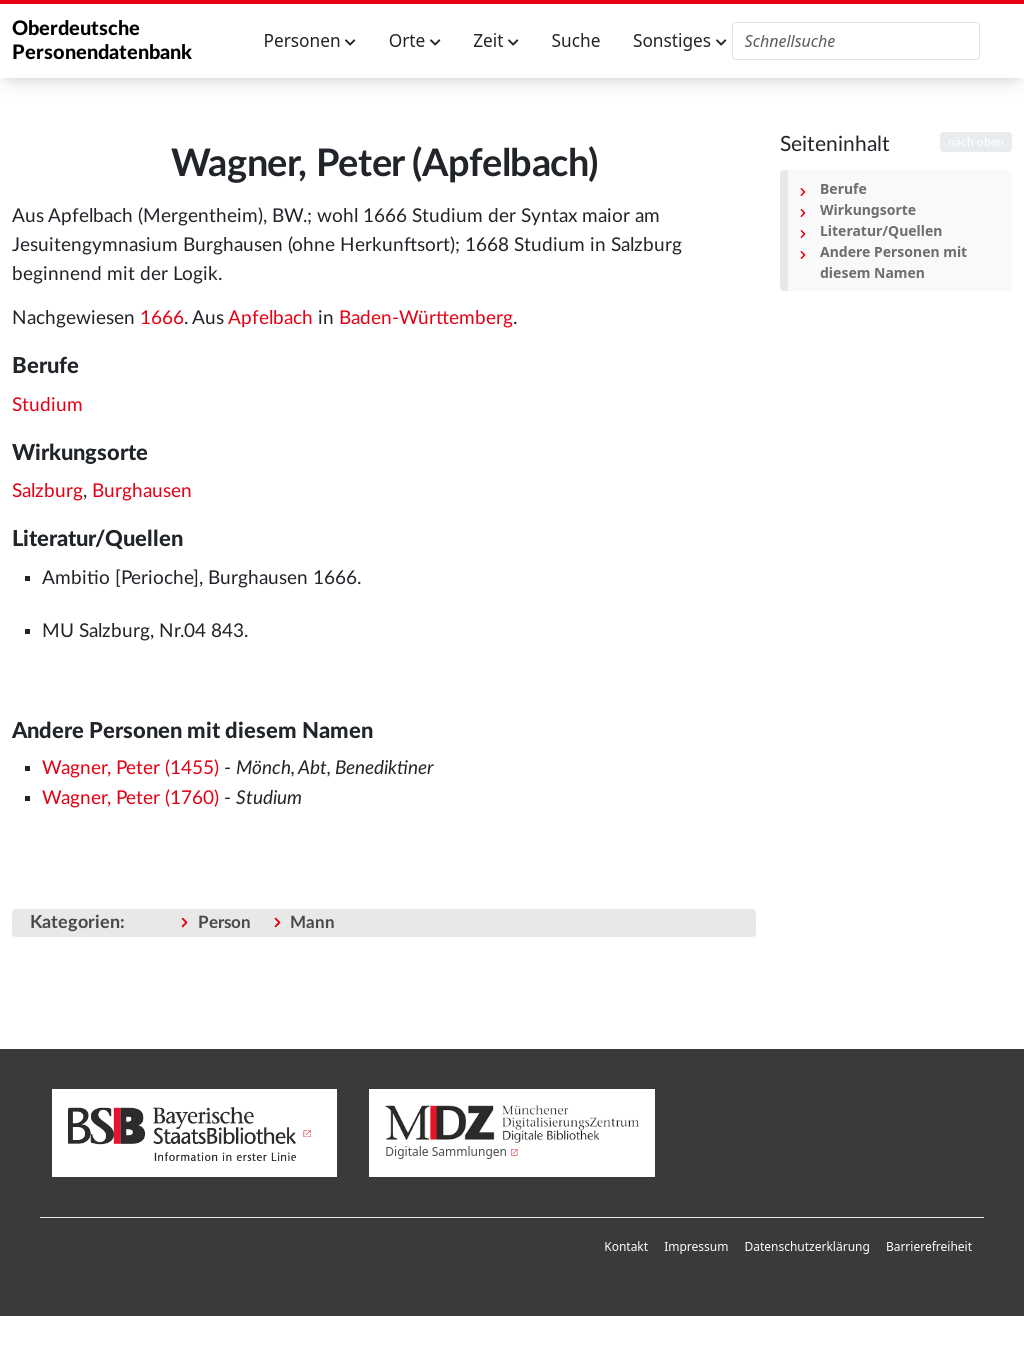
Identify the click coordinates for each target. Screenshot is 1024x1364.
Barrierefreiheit (929, 1246)
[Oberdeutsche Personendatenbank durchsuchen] (856, 41)
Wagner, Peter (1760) (130, 798)
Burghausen (142, 491)
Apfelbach (270, 318)
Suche (576, 40)
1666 (162, 318)
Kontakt (626, 1246)
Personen (310, 40)
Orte (415, 40)
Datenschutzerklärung (806, 1246)
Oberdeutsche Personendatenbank (102, 41)
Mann (312, 922)
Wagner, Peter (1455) (130, 768)
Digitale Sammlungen (446, 1151)
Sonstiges (680, 40)
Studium (47, 405)
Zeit (496, 40)
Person (224, 922)
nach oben (976, 142)
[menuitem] (626, 1247)
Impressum (696, 1246)
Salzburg (47, 491)
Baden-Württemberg (426, 318)
